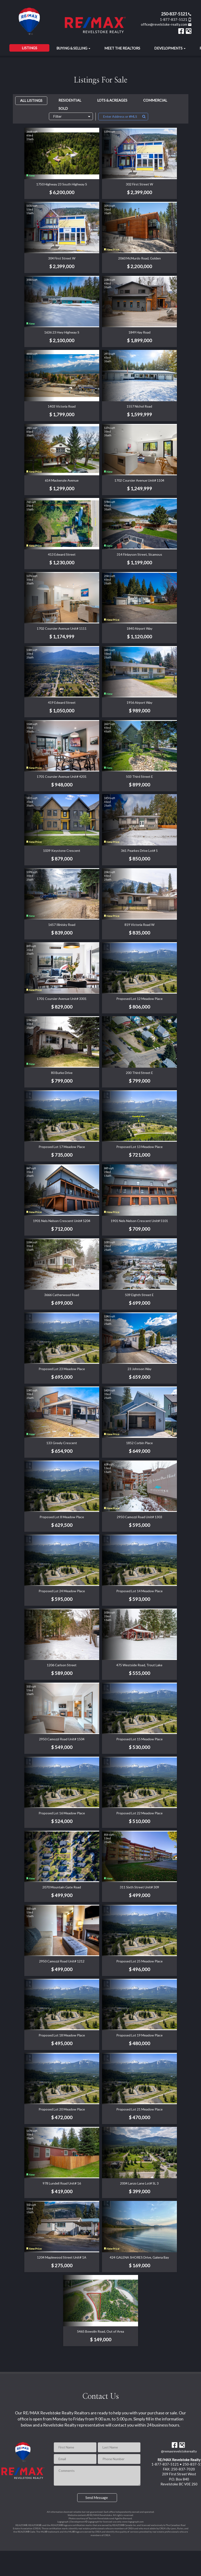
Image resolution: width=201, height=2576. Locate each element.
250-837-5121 (176, 13)
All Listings (31, 100)
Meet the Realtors (122, 48)
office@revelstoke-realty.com (166, 24)
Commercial (155, 100)
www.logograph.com (133, 2521)
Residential (69, 100)
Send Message (96, 2497)
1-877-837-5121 (176, 19)
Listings (29, 48)
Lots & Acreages (112, 100)
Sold (63, 108)
